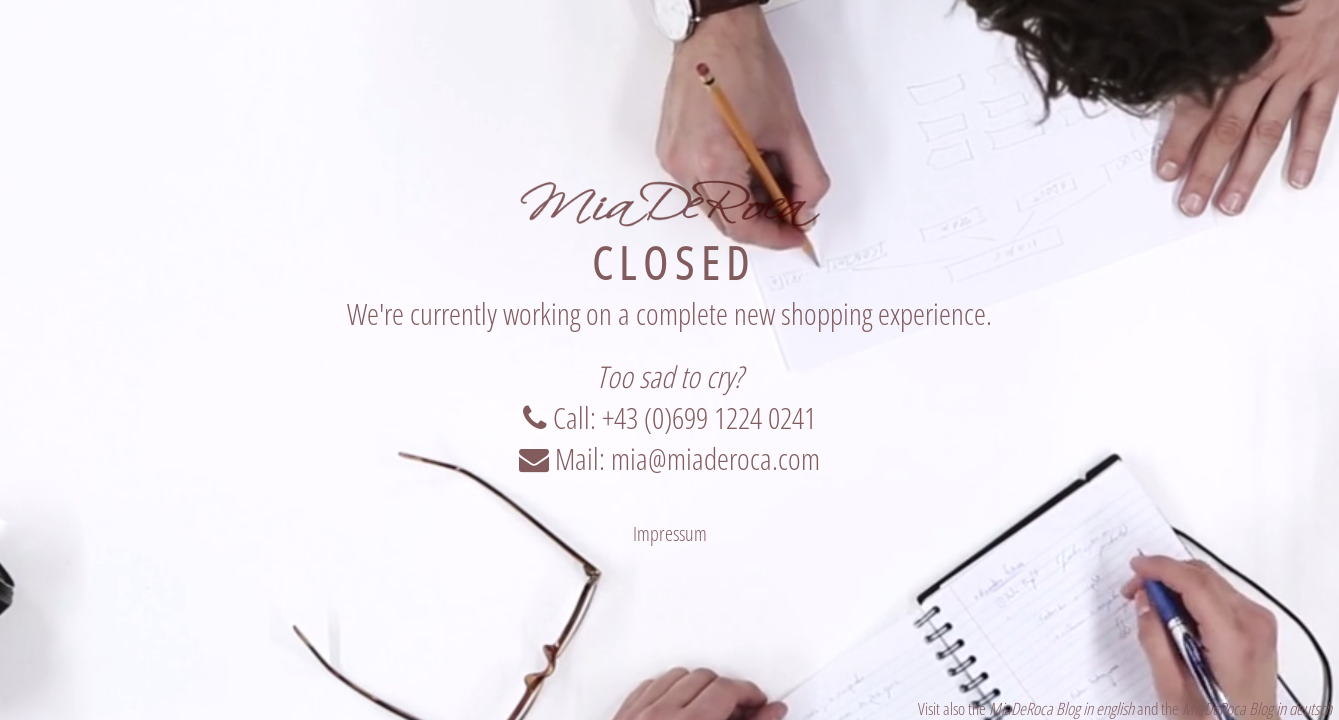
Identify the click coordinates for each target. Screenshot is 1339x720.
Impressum (670, 533)
